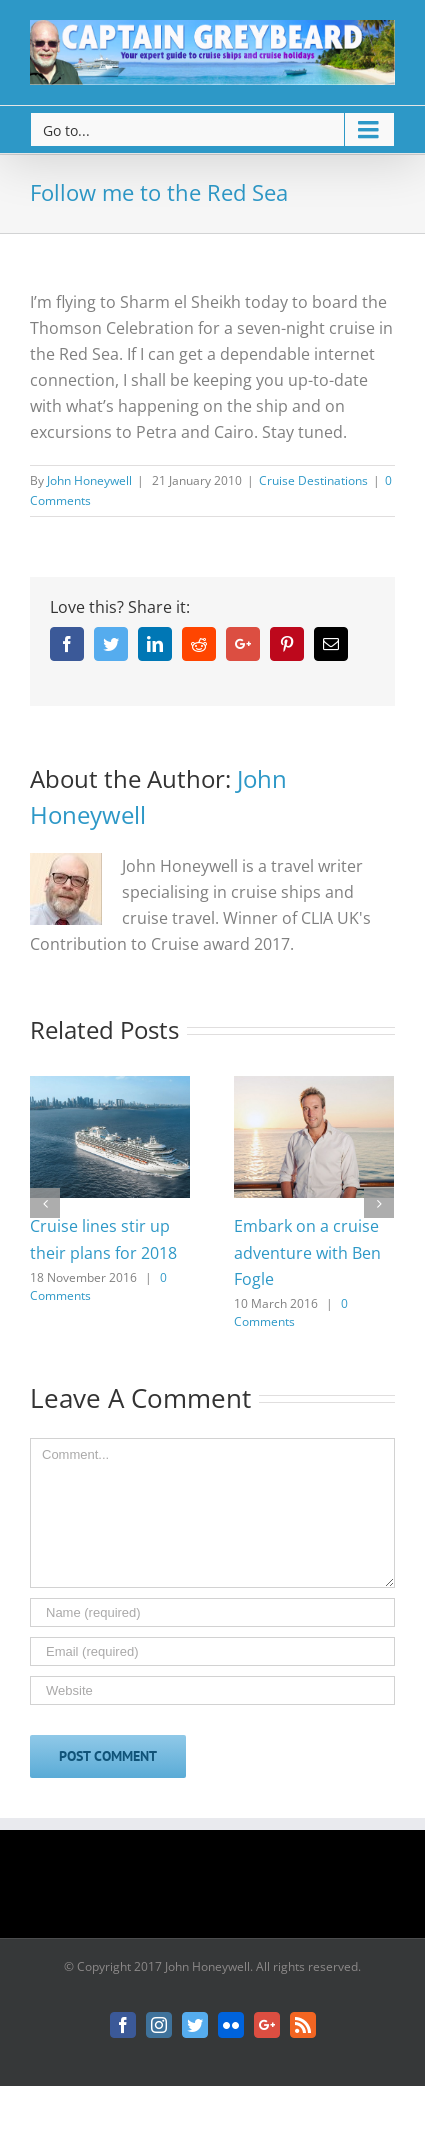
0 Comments (291, 1312)
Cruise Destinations (313, 480)
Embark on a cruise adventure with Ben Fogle (307, 1252)
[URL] (212, 1690)
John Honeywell (89, 480)
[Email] (212, 1651)
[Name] (212, 1612)
